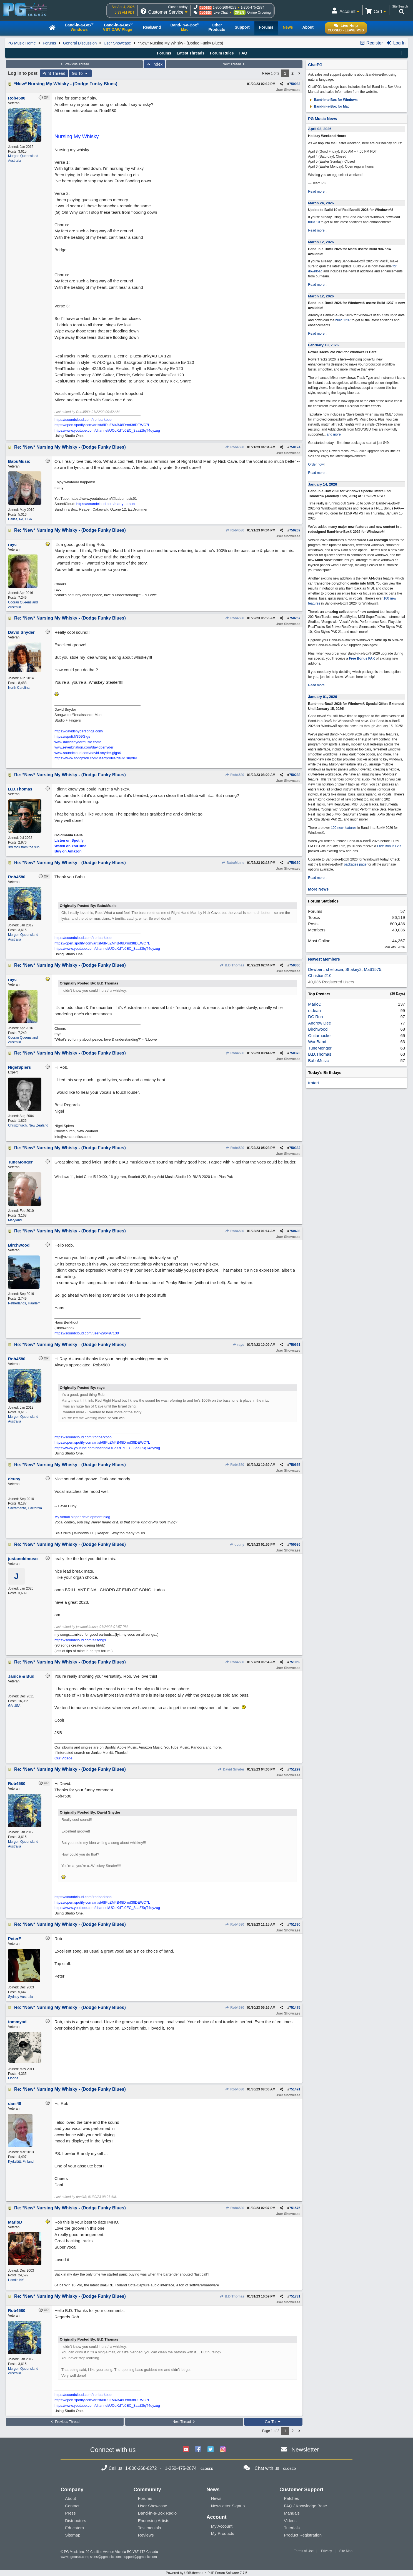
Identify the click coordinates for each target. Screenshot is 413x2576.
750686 (294, 1544)
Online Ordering (259, 12)
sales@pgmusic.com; (106, 2557)
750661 (294, 1345)
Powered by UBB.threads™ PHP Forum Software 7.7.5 (206, 2573)
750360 (294, 863)
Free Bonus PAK (362, 658)
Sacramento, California (25, 1508)
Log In (396, 43)
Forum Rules (222, 53)
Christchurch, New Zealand (28, 1125)
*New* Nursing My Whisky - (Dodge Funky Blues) (65, 83)
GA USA (14, 1706)
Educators (74, 2527)
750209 (294, 530)
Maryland (15, 1220)
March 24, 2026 (321, 203)
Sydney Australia (20, 1997)
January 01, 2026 (322, 697)
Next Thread (234, 64)
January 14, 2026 (322, 484)
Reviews (146, 2535)
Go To (80, 73)
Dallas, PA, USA (20, 519)
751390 (294, 1924)
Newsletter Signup (228, 2505)
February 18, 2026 (323, 345)
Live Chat (221, 12)
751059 (294, 1662)
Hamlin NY (16, 2280)
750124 (294, 447)
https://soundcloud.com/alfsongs (80, 1640)
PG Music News (322, 118)
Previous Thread (74, 64)
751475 (294, 2008)
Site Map (345, 2551)
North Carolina (18, 688)
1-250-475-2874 (252, 7)
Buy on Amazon (68, 851)
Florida (13, 2078)
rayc (238, 1345)
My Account (222, 2526)
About (70, 2498)
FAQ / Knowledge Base (305, 2505)
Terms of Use (304, 2551)
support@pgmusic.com (140, 2557)
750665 (294, 1465)
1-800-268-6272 (224, 7)
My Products (222, 2533)
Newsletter (305, 2449)
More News (318, 889)
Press (70, 2513)
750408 (294, 1231)
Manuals (292, 2513)
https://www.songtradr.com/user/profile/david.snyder (95, 758)
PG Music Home (21, 43)
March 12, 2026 (321, 242)
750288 (294, 775)
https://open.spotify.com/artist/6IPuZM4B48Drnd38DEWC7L (102, 425)
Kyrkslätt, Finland (21, 2162)
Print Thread (54, 73)
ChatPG (315, 65)
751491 (294, 2089)
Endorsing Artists (153, 2520)
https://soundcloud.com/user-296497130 (86, 1333)
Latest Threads (191, 53)
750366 (294, 965)
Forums (49, 43)
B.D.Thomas (232, 965)
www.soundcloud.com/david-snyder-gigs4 (87, 753)
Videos (290, 2520)
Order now (316, 464)
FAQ (243, 53)
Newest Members (324, 959)
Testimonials (149, 2527)
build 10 (314, 222)
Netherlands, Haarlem (24, 1303)
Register (371, 43)
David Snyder (231, 1769)
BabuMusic (232, 863)
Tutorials (292, 2527)
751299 (294, 1769)
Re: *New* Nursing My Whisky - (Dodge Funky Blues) (70, 447)
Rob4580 (234, 447)
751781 (294, 2296)
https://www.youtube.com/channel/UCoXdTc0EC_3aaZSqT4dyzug (107, 430)
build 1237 (343, 320)
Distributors (75, 2520)
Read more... (317, 191)
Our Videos (63, 1758)
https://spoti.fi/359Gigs (72, 736)
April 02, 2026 (319, 129)
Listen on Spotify (69, 840)
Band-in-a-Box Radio (157, 2513)
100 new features (343, 828)
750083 (294, 84)
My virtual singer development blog (82, 1517)
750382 (294, 1148)
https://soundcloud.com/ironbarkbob (83, 419)
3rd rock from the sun (23, 847)
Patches (291, 2498)
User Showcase (117, 43)
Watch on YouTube (70, 846)
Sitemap (72, 2535)
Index (154, 64)
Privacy (326, 2551)
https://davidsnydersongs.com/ (78, 731)
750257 (294, 618)
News (216, 2498)
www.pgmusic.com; (75, 2557)
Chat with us (267, 2468)
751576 (294, 2208)
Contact (72, 2505)
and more (334, 434)
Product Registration (303, 2535)
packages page (355, 864)
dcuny (236, 1544)
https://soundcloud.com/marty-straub (105, 504)
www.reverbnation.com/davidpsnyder (83, 747)
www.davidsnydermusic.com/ (77, 742)
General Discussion (80, 43)
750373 (294, 1053)
